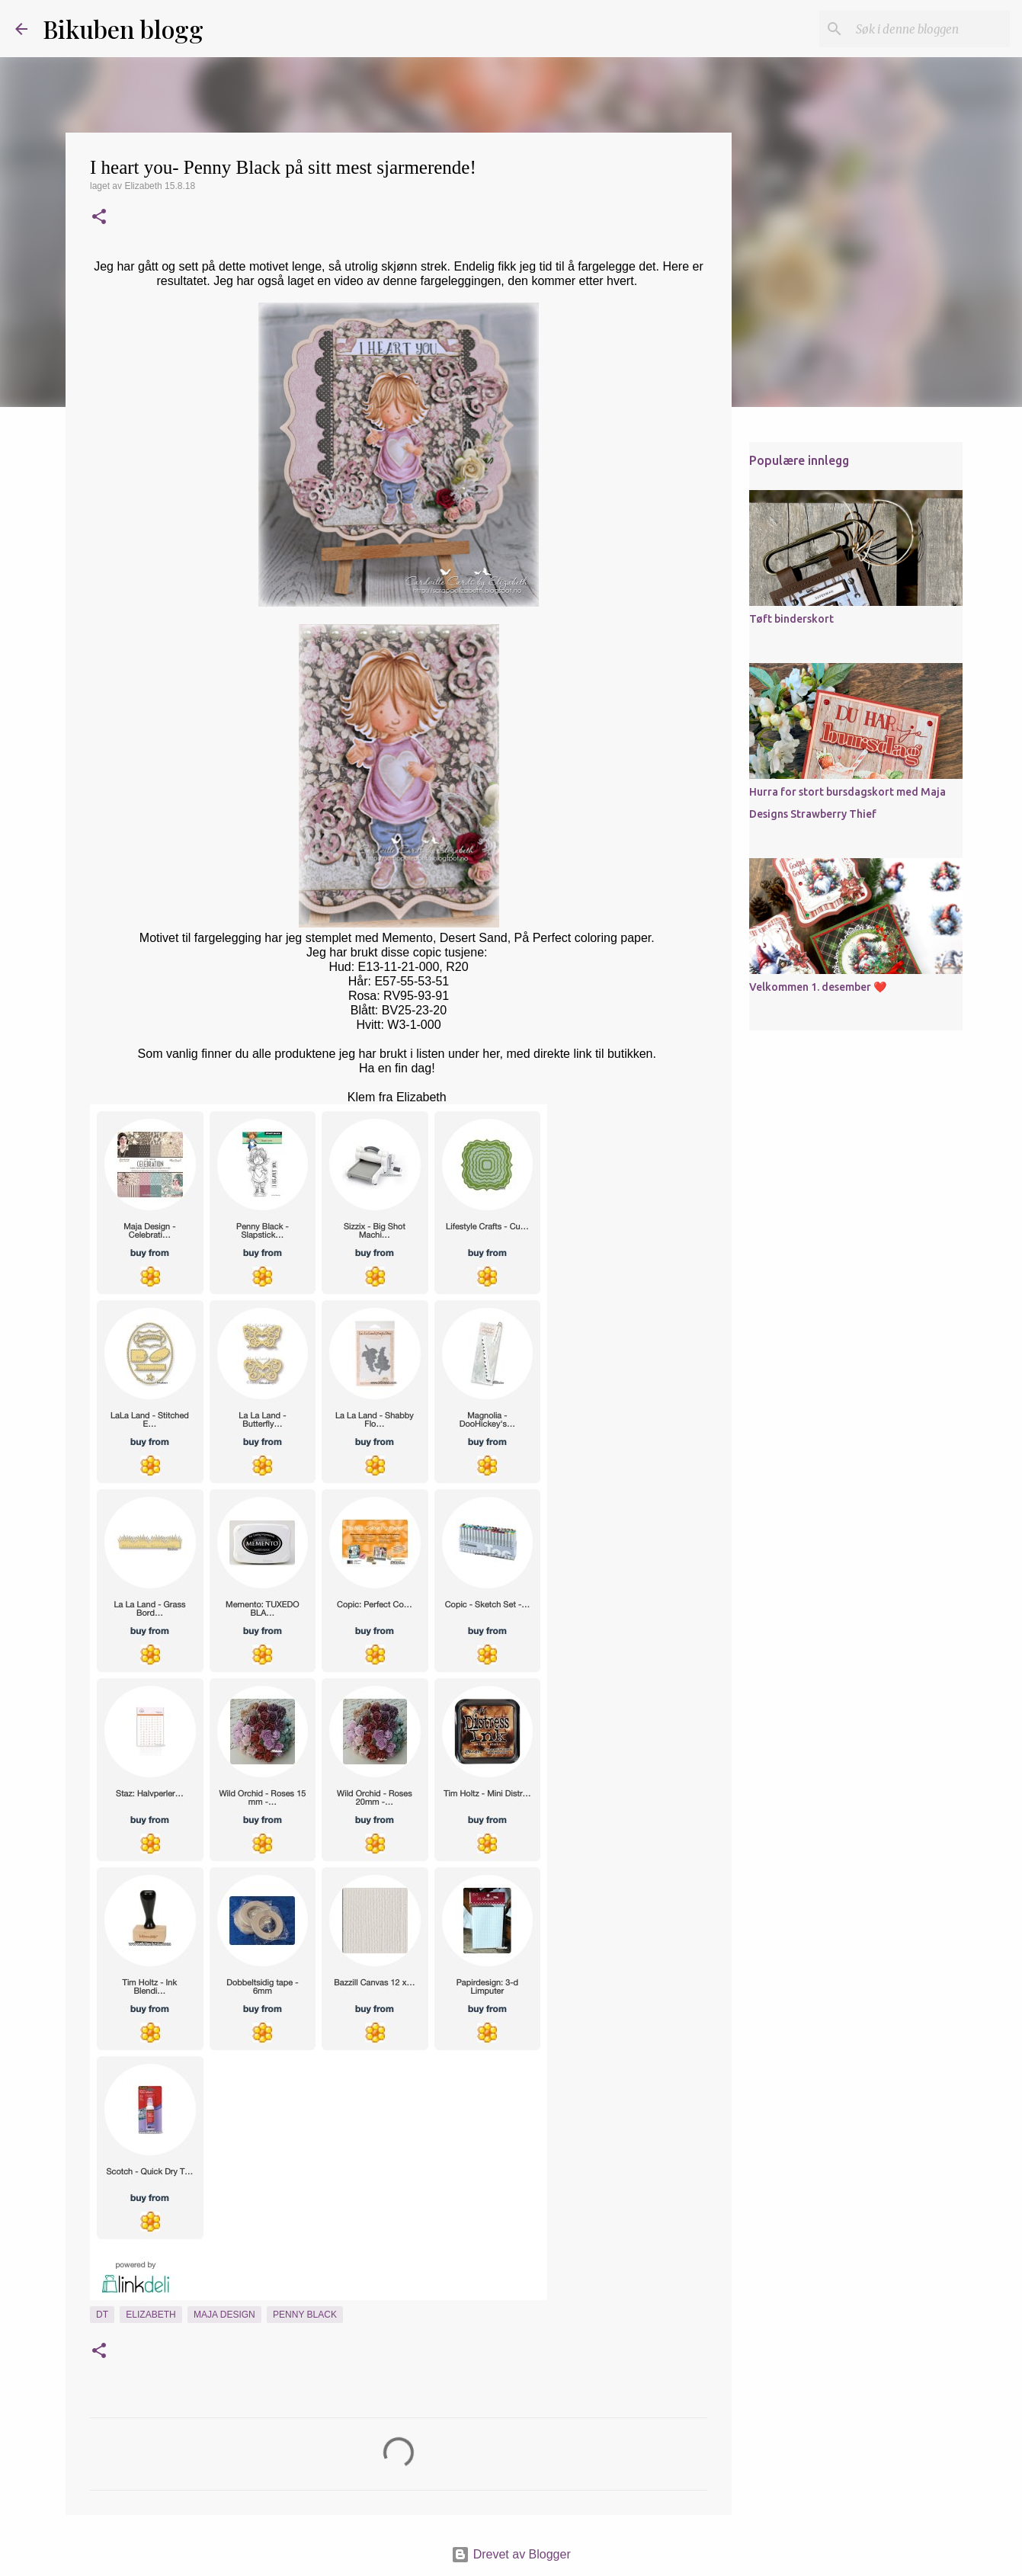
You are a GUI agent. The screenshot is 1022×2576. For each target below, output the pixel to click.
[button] (99, 218)
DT (102, 2314)
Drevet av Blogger (511, 2554)
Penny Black (305, 2314)
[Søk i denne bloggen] (930, 29)
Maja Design (224, 2314)
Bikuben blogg (123, 28)
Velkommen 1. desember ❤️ (817, 987)
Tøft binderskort (791, 619)
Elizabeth (150, 2314)
